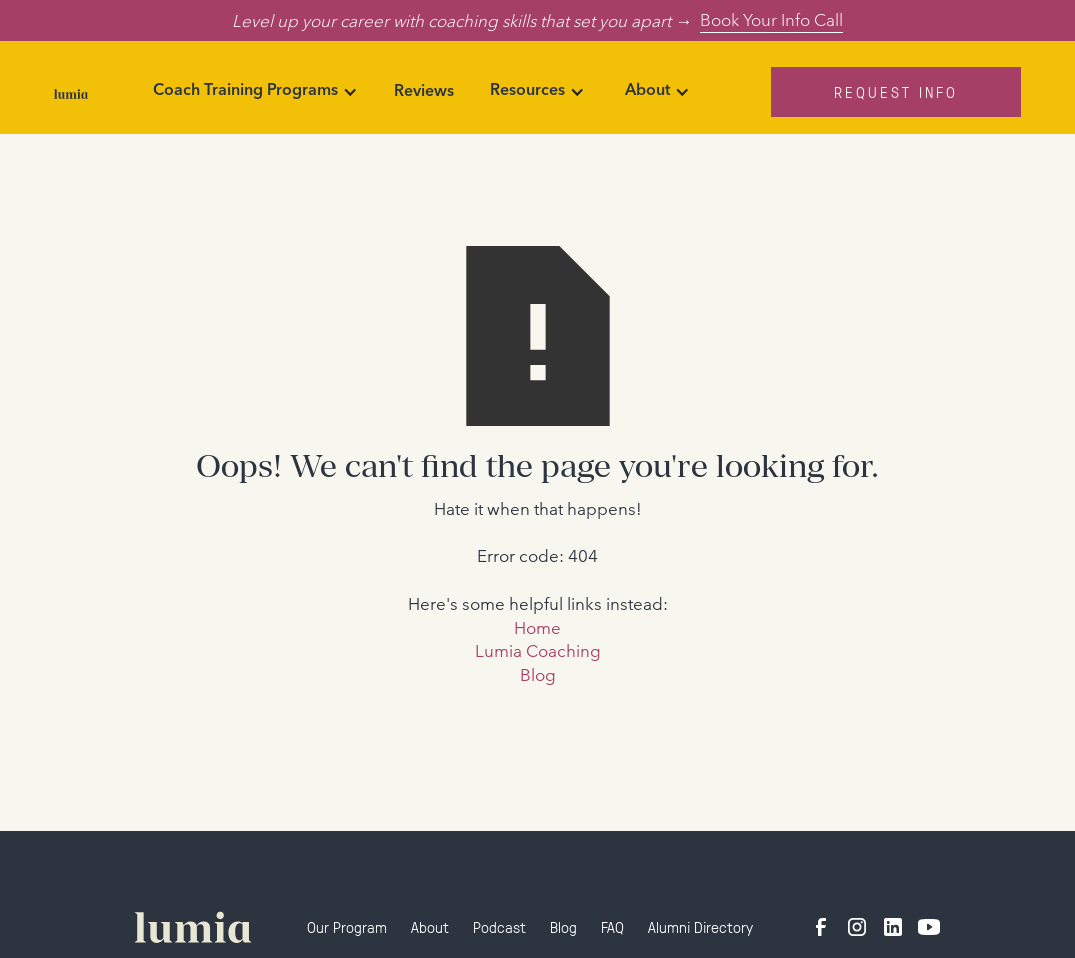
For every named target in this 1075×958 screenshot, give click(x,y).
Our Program (347, 926)
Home (537, 627)
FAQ (612, 926)
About (430, 926)
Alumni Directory (700, 926)
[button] (255, 92)
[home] (71, 92)
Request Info (896, 91)
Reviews (424, 92)
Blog (538, 674)
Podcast (499, 926)
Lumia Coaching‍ (538, 650)
